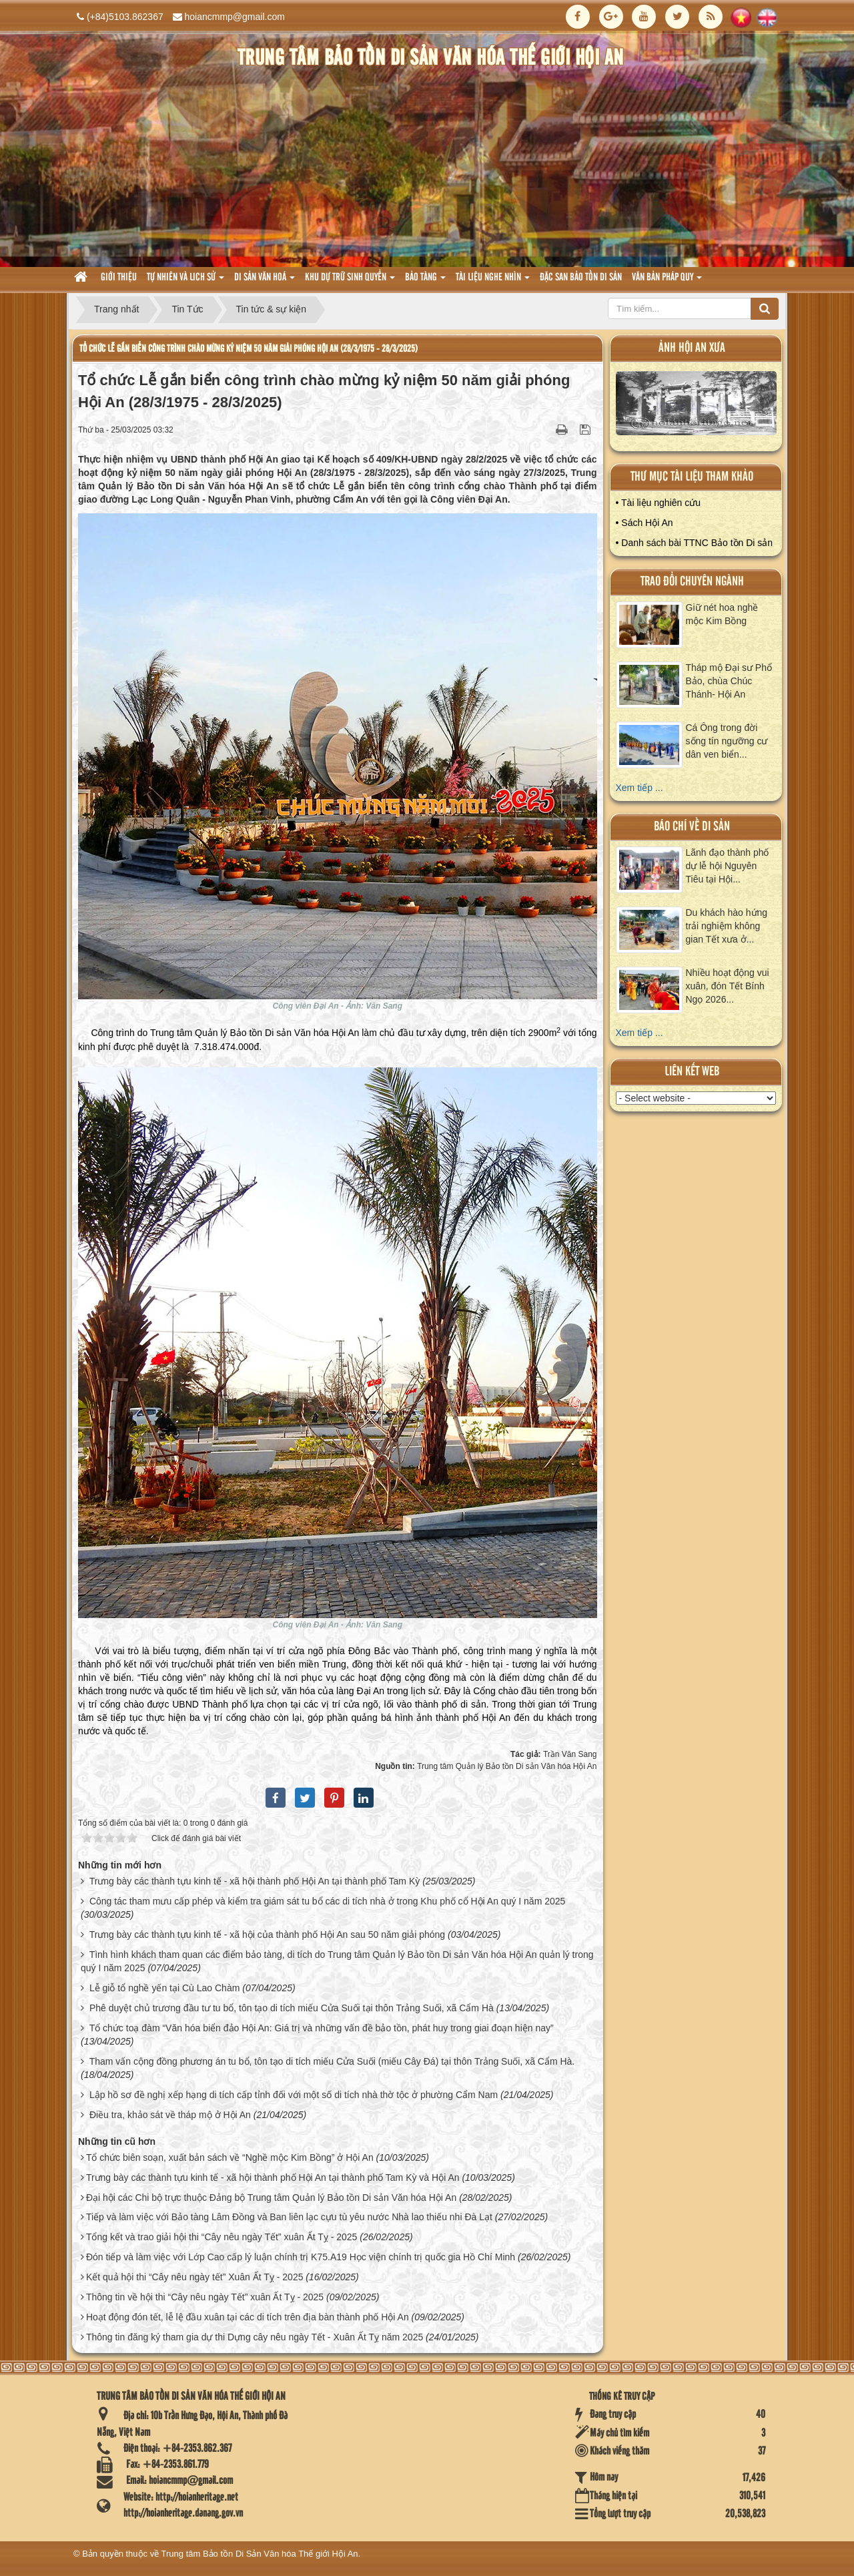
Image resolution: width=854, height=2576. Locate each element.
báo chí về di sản (692, 826)
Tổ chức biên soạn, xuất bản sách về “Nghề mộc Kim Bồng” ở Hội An (230, 2157)
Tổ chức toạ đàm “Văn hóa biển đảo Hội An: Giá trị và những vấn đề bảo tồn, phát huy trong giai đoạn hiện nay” (321, 2028)
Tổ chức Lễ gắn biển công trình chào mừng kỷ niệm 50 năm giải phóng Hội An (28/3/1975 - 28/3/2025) (248, 348)
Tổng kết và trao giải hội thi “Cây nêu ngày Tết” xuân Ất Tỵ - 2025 (221, 2237)
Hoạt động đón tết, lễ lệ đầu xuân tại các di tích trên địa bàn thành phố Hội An (247, 2317)
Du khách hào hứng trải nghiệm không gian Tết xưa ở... (727, 926)
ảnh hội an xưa (692, 348)
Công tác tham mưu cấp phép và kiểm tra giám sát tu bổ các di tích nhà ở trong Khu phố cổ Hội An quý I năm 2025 (327, 1901)
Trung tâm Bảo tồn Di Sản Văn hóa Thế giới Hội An (259, 2554)
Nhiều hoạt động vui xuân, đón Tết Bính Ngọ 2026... (727, 986)
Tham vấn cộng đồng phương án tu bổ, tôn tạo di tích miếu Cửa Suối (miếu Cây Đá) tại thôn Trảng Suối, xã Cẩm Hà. (332, 2061)
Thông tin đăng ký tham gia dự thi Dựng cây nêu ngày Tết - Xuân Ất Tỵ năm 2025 (254, 2337)
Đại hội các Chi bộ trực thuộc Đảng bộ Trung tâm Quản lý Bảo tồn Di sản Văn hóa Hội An (271, 2197)
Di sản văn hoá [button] (264, 281)
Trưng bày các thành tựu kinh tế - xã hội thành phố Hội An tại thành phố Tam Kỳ (254, 1881)
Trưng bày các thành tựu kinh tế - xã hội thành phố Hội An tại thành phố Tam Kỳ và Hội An (273, 2177)
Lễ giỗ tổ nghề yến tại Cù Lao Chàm (164, 1988)
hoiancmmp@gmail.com (235, 16)
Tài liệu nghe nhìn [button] (493, 281)
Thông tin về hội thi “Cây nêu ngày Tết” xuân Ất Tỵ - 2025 (205, 2297)
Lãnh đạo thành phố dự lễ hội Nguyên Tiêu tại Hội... (727, 865)
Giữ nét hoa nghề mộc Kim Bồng (722, 614)
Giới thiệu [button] (119, 277)
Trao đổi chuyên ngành (692, 581)
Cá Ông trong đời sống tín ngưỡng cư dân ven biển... (727, 741)
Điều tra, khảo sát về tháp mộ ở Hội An (170, 2114)
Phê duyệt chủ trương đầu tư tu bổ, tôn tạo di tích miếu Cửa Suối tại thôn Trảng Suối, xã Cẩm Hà (291, 2008)
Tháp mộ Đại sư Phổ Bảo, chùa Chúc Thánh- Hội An (729, 681)
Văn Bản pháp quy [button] (667, 281)
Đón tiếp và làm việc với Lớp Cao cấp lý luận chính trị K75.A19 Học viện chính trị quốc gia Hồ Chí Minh (300, 2257)
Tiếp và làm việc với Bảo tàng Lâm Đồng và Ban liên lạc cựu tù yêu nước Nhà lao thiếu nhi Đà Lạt (289, 2217)
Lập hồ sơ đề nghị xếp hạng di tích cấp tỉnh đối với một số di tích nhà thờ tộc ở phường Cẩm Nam (293, 2094)
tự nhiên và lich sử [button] (185, 281)
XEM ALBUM (696, 406)
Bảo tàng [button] (425, 281)
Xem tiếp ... (639, 787)
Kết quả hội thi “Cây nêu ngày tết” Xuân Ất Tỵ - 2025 (195, 2277)
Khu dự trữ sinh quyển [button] (350, 281)
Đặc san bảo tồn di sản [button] (581, 277)
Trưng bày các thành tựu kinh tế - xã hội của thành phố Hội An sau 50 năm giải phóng (267, 1934)
